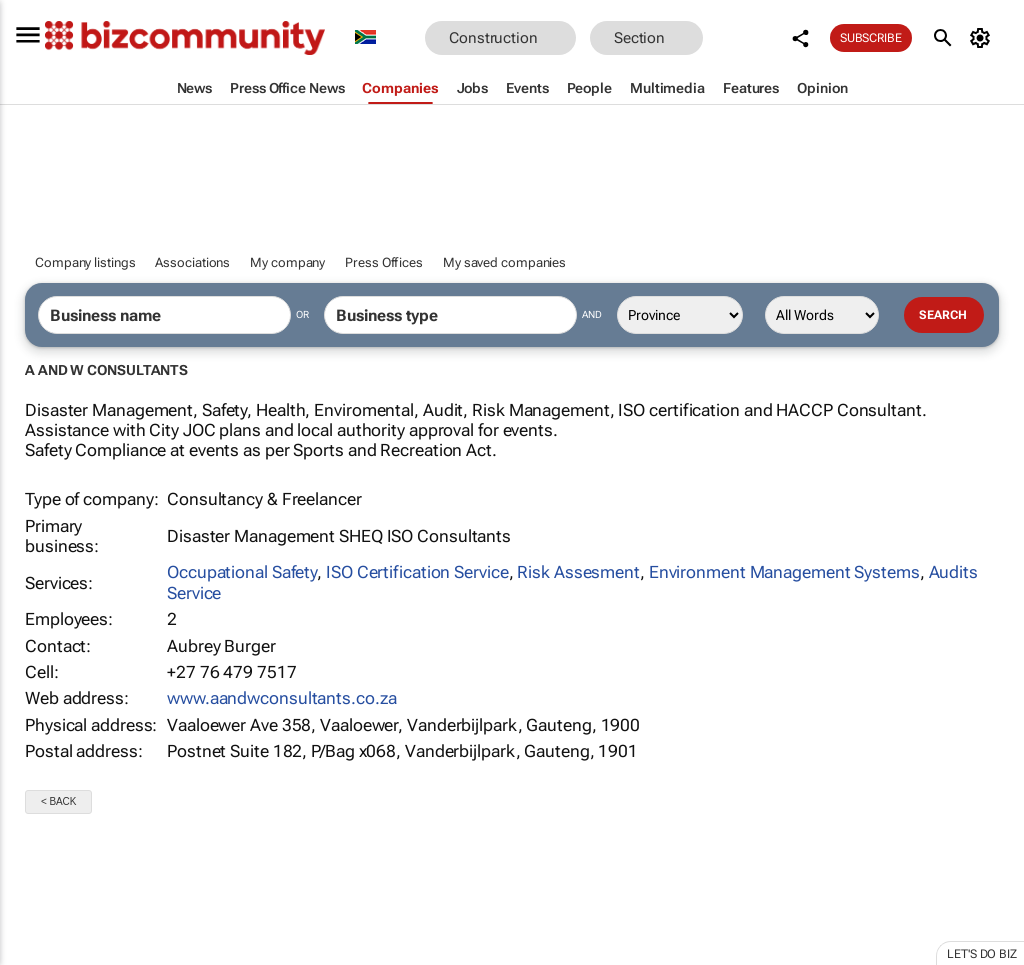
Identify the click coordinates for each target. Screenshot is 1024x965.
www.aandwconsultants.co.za (281, 698)
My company (287, 262)
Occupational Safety (242, 572)
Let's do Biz (982, 954)
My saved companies (504, 262)
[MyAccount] (983, 38)
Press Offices (384, 262)
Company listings (85, 262)
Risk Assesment (578, 572)
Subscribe (871, 38)
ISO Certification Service (417, 572)
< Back (58, 801)
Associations (192, 262)
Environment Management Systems (784, 572)
